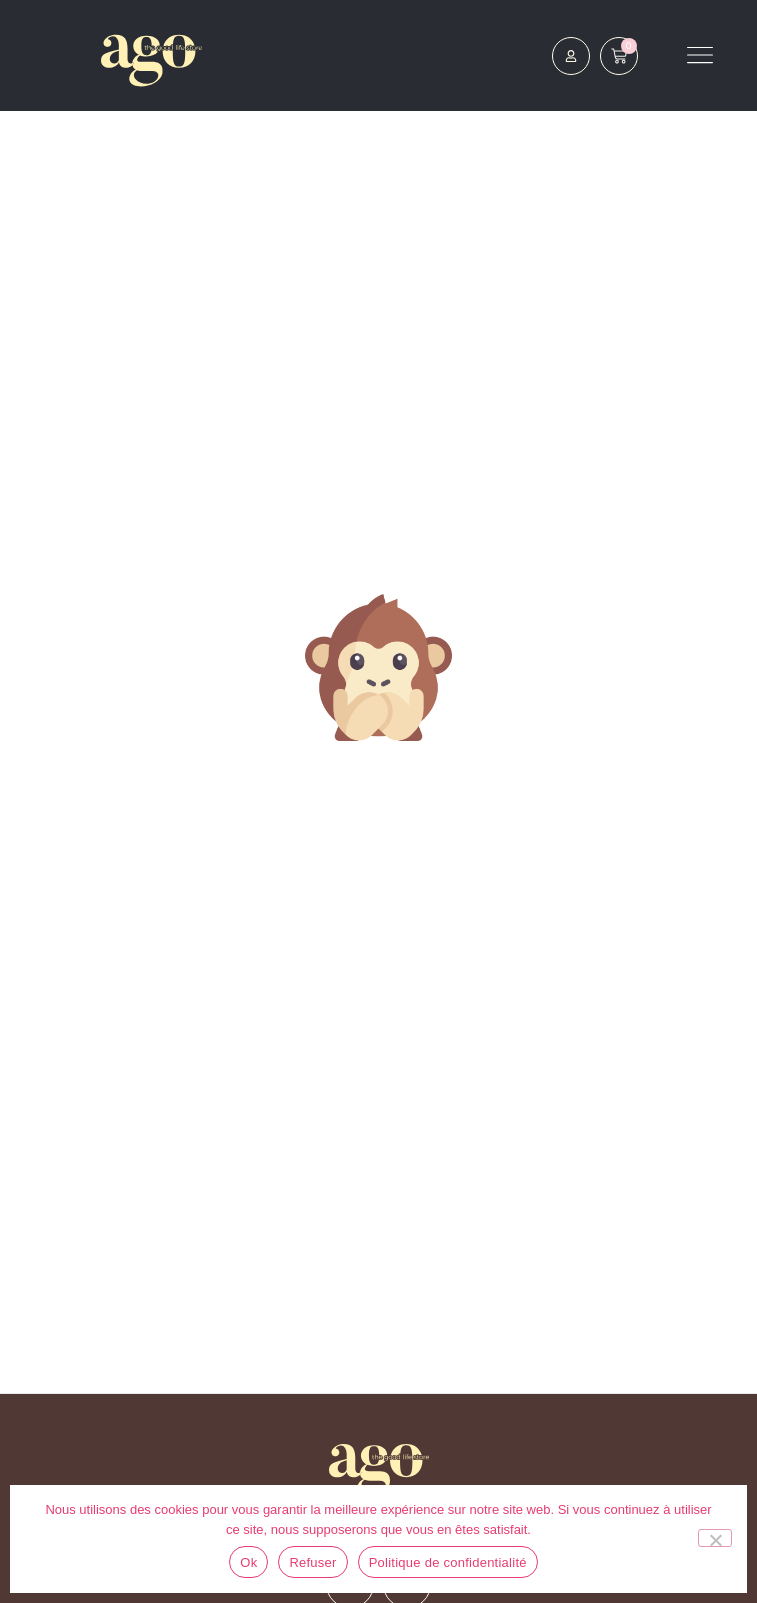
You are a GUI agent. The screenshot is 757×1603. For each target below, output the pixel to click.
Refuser (312, 1562)
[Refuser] (715, 1538)
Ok (248, 1562)
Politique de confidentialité (448, 1562)
